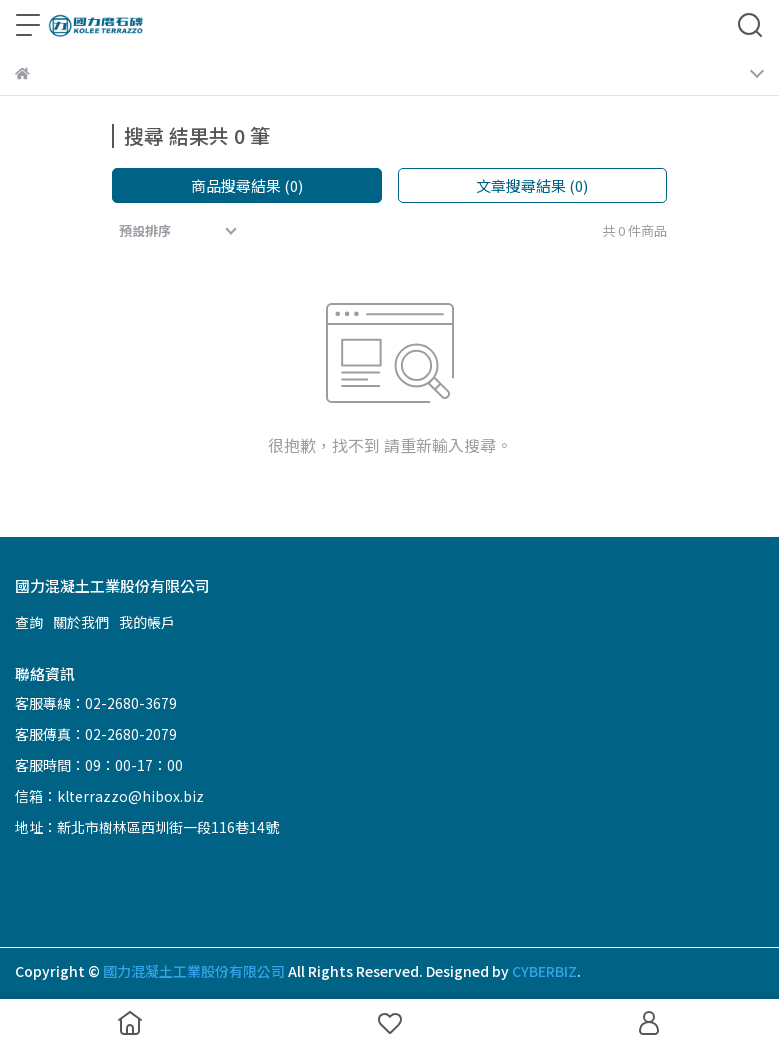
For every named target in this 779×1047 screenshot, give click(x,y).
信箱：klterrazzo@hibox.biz (109, 796)
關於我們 (81, 622)
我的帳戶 (147, 622)
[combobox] (179, 231)
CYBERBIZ (544, 971)
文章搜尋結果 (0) (532, 185)
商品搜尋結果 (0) (247, 185)
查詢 (29, 622)
